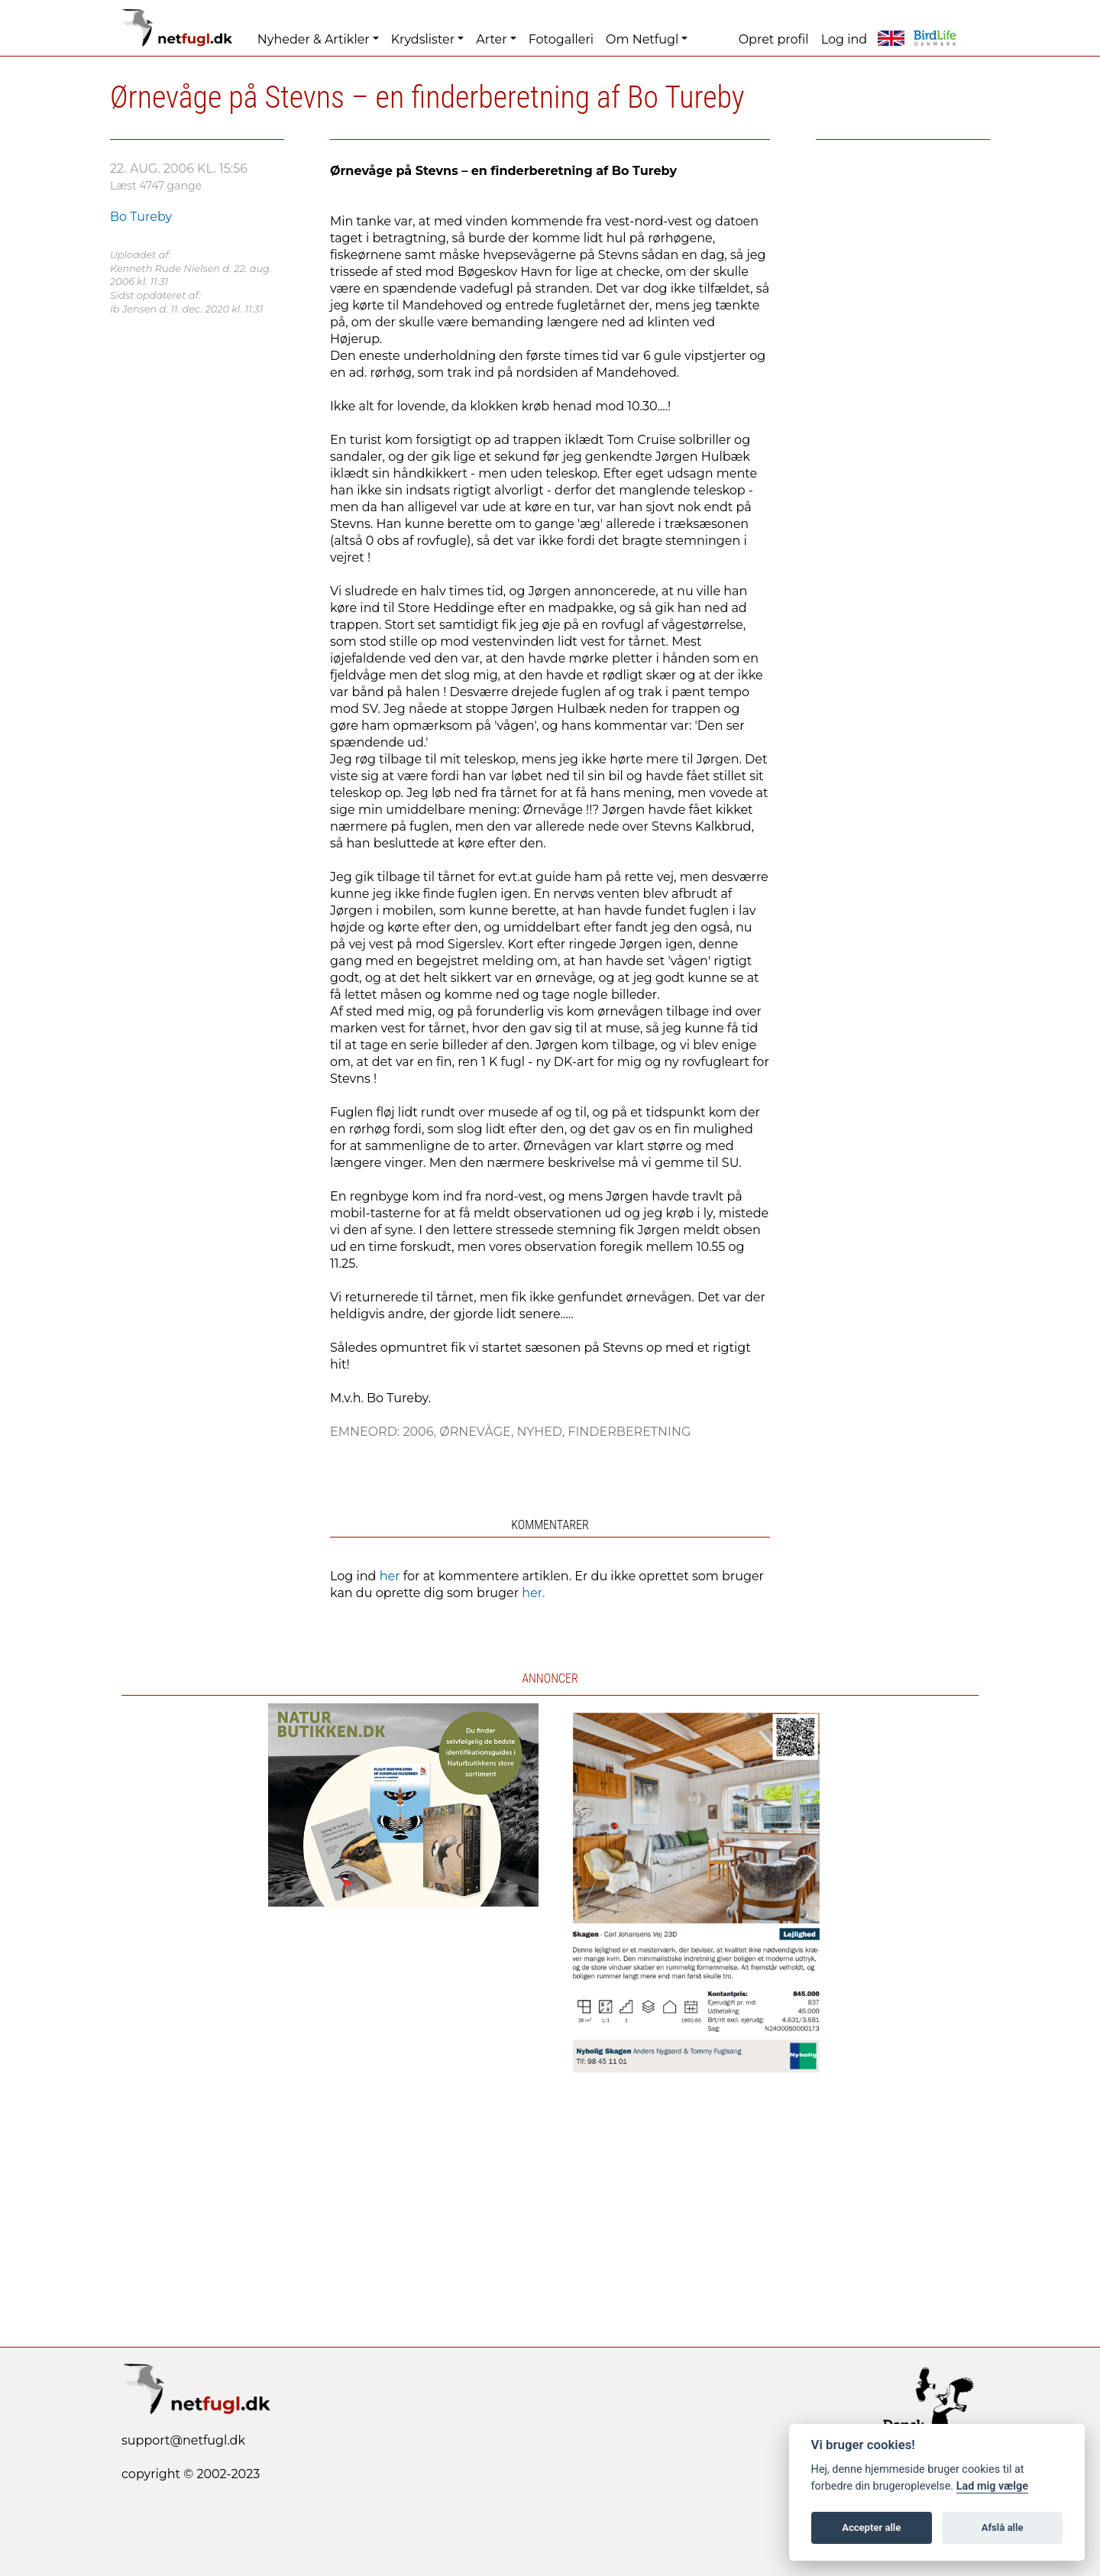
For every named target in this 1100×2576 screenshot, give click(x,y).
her (390, 1576)
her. (533, 1593)
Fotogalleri (561, 39)
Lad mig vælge (992, 2486)
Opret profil (774, 39)
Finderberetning (629, 1431)
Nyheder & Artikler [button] (313, 39)
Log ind (844, 39)
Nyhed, (542, 1431)
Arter (491, 39)
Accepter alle (871, 2527)
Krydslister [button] (423, 39)
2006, (421, 1431)
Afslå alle (1003, 2527)
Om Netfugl (642, 39)
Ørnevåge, (477, 1431)
